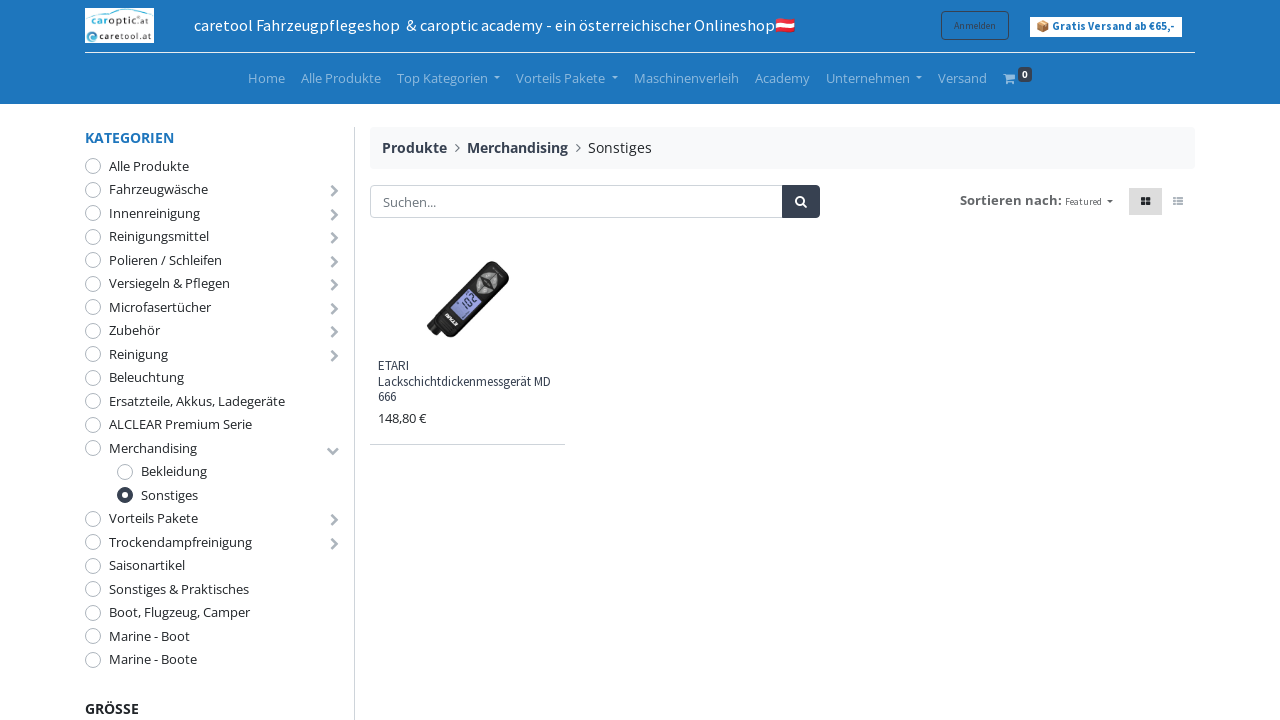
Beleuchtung (146, 377)
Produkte (414, 147)
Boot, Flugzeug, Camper (179, 612)
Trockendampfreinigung (180, 542)
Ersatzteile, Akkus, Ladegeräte (197, 401)
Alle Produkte (149, 166)
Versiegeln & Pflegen (169, 283)
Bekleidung (174, 471)
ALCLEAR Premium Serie (180, 424)
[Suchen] (801, 202)
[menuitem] (266, 79)
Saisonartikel (147, 565)
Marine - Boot (149, 636)
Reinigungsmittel (159, 236)
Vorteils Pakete (153, 518)
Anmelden (975, 25)
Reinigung (138, 354)
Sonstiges (169, 495)
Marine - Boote (153, 659)
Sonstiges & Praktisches (179, 589)
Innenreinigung (154, 213)
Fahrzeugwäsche (158, 189)
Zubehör (134, 330)
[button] (1089, 201)
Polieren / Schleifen (165, 260)
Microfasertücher (160, 307)
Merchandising (153, 448)
